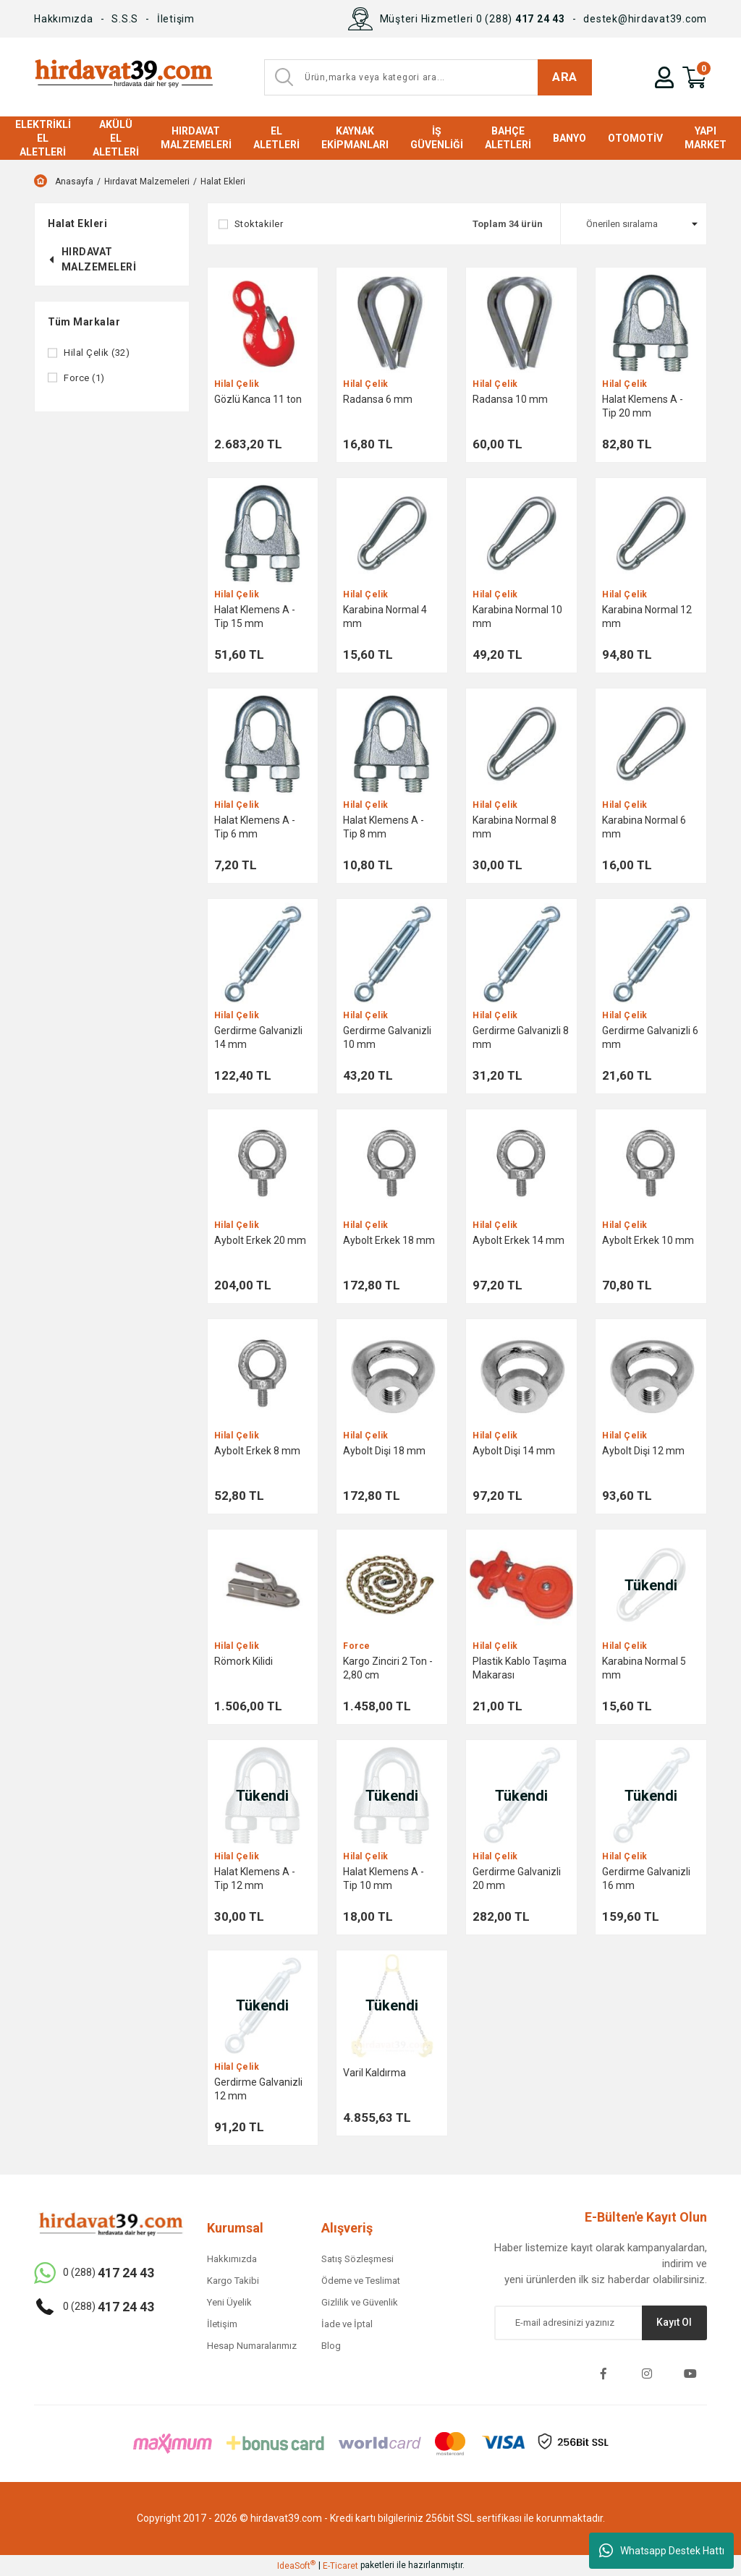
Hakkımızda (63, 19)
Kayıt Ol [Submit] (674, 2322)
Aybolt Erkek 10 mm (648, 1240)
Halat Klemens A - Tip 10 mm (383, 1878)
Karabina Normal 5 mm (644, 1668)
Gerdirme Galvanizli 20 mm (517, 1878)
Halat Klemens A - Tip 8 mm (383, 827)
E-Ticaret (340, 2566)
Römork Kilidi (243, 1661)
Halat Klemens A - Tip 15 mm (254, 616)
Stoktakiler (259, 223)
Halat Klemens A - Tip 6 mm (254, 827)
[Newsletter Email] (600, 2323)
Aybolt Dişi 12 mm (643, 1451)
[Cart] (694, 77)
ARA (564, 76)
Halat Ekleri (222, 181)
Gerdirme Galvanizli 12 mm (258, 2089)
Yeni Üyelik (229, 2302)
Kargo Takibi (233, 2280)
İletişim (176, 19)
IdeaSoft (296, 2565)
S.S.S (124, 19)
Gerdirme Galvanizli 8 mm (521, 1037)
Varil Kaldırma (374, 2072)
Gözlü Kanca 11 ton (258, 399)
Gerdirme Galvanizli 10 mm (387, 1037)
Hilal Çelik (237, 384)
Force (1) (84, 377)
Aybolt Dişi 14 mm (514, 1451)
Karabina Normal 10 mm (517, 616)
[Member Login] (664, 77)
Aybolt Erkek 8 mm (257, 1451)
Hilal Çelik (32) (97, 352)
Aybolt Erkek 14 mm (518, 1240)
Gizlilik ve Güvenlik (359, 2302)
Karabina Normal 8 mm (514, 827)
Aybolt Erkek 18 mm (389, 1240)
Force (356, 1646)
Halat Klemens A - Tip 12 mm (254, 1878)
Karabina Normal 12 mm (647, 616)
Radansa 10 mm (510, 399)
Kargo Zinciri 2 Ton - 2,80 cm (388, 1668)
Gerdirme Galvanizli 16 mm (646, 1878)
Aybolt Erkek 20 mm (260, 1240)
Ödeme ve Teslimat (360, 2280)
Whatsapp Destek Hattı (661, 2551)
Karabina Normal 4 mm (385, 616)
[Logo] (123, 77)
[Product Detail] (263, 323)
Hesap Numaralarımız (252, 2345)
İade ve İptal (347, 2324)
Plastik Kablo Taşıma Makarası (520, 1668)
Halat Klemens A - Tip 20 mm (642, 406)
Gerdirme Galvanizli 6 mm (650, 1037)
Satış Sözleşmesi (357, 2258)
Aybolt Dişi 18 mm (384, 1451)
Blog (331, 2345)
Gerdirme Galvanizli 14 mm (258, 1037)
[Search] (428, 77)
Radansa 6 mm (377, 399)
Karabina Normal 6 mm (644, 827)
